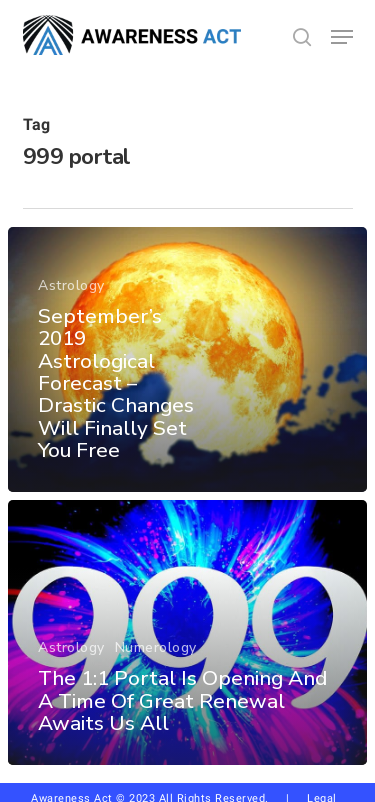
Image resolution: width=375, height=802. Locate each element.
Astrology (71, 285)
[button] (342, 37)
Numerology (156, 647)
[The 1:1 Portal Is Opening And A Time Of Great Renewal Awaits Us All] (187, 632)
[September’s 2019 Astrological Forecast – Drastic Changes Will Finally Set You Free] (187, 359)
